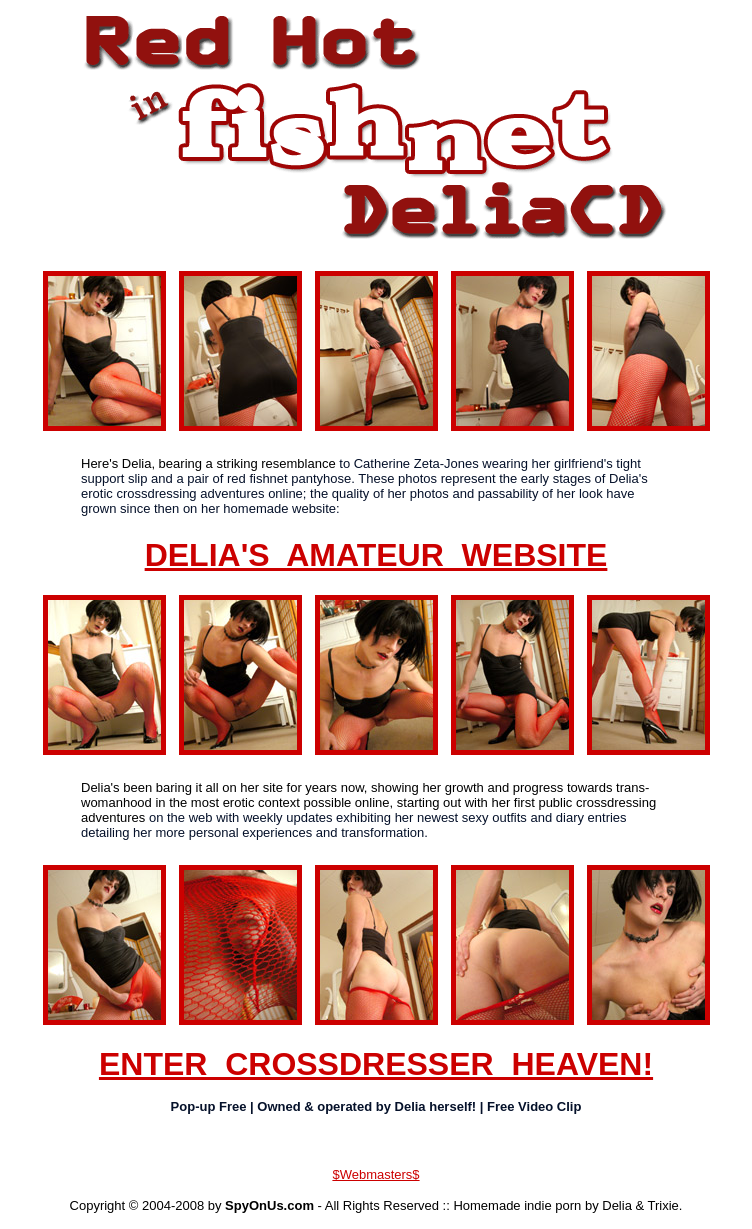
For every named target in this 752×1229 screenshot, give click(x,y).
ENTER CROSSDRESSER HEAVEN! (376, 1064)
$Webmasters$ (375, 1174)
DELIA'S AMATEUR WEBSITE (376, 555)
